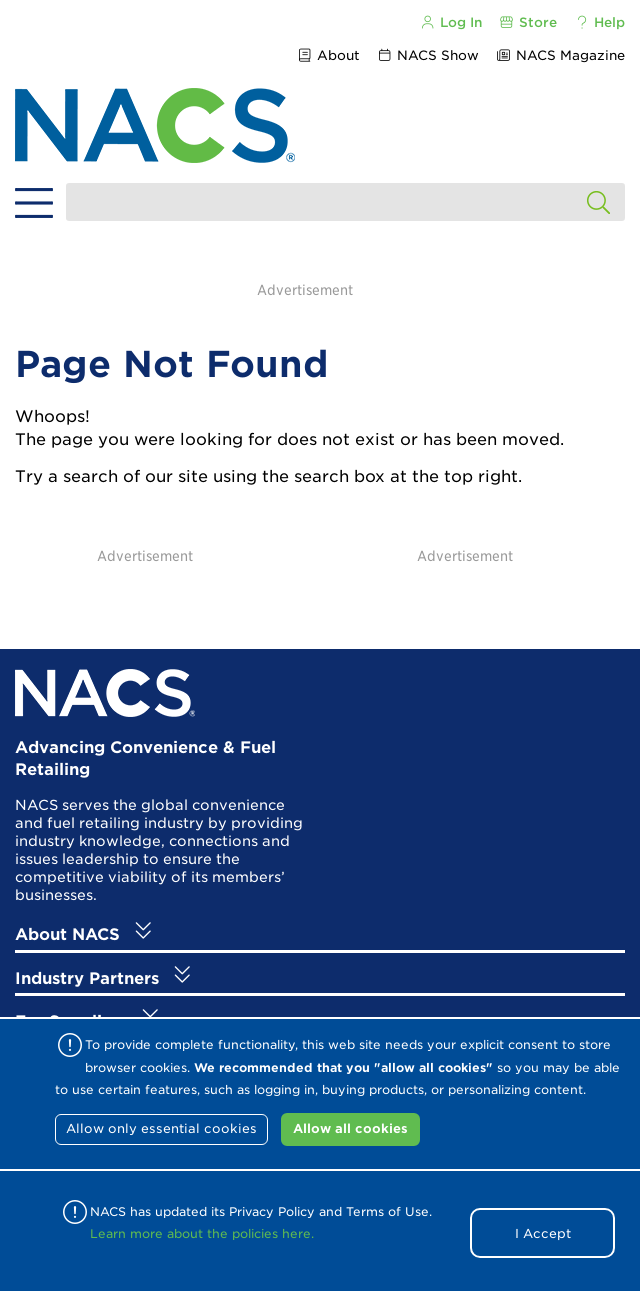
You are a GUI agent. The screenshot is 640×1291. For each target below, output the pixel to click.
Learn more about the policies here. (202, 1233)
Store (528, 22)
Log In (450, 22)
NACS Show (428, 55)
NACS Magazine (560, 55)
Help (599, 22)
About (327, 55)
